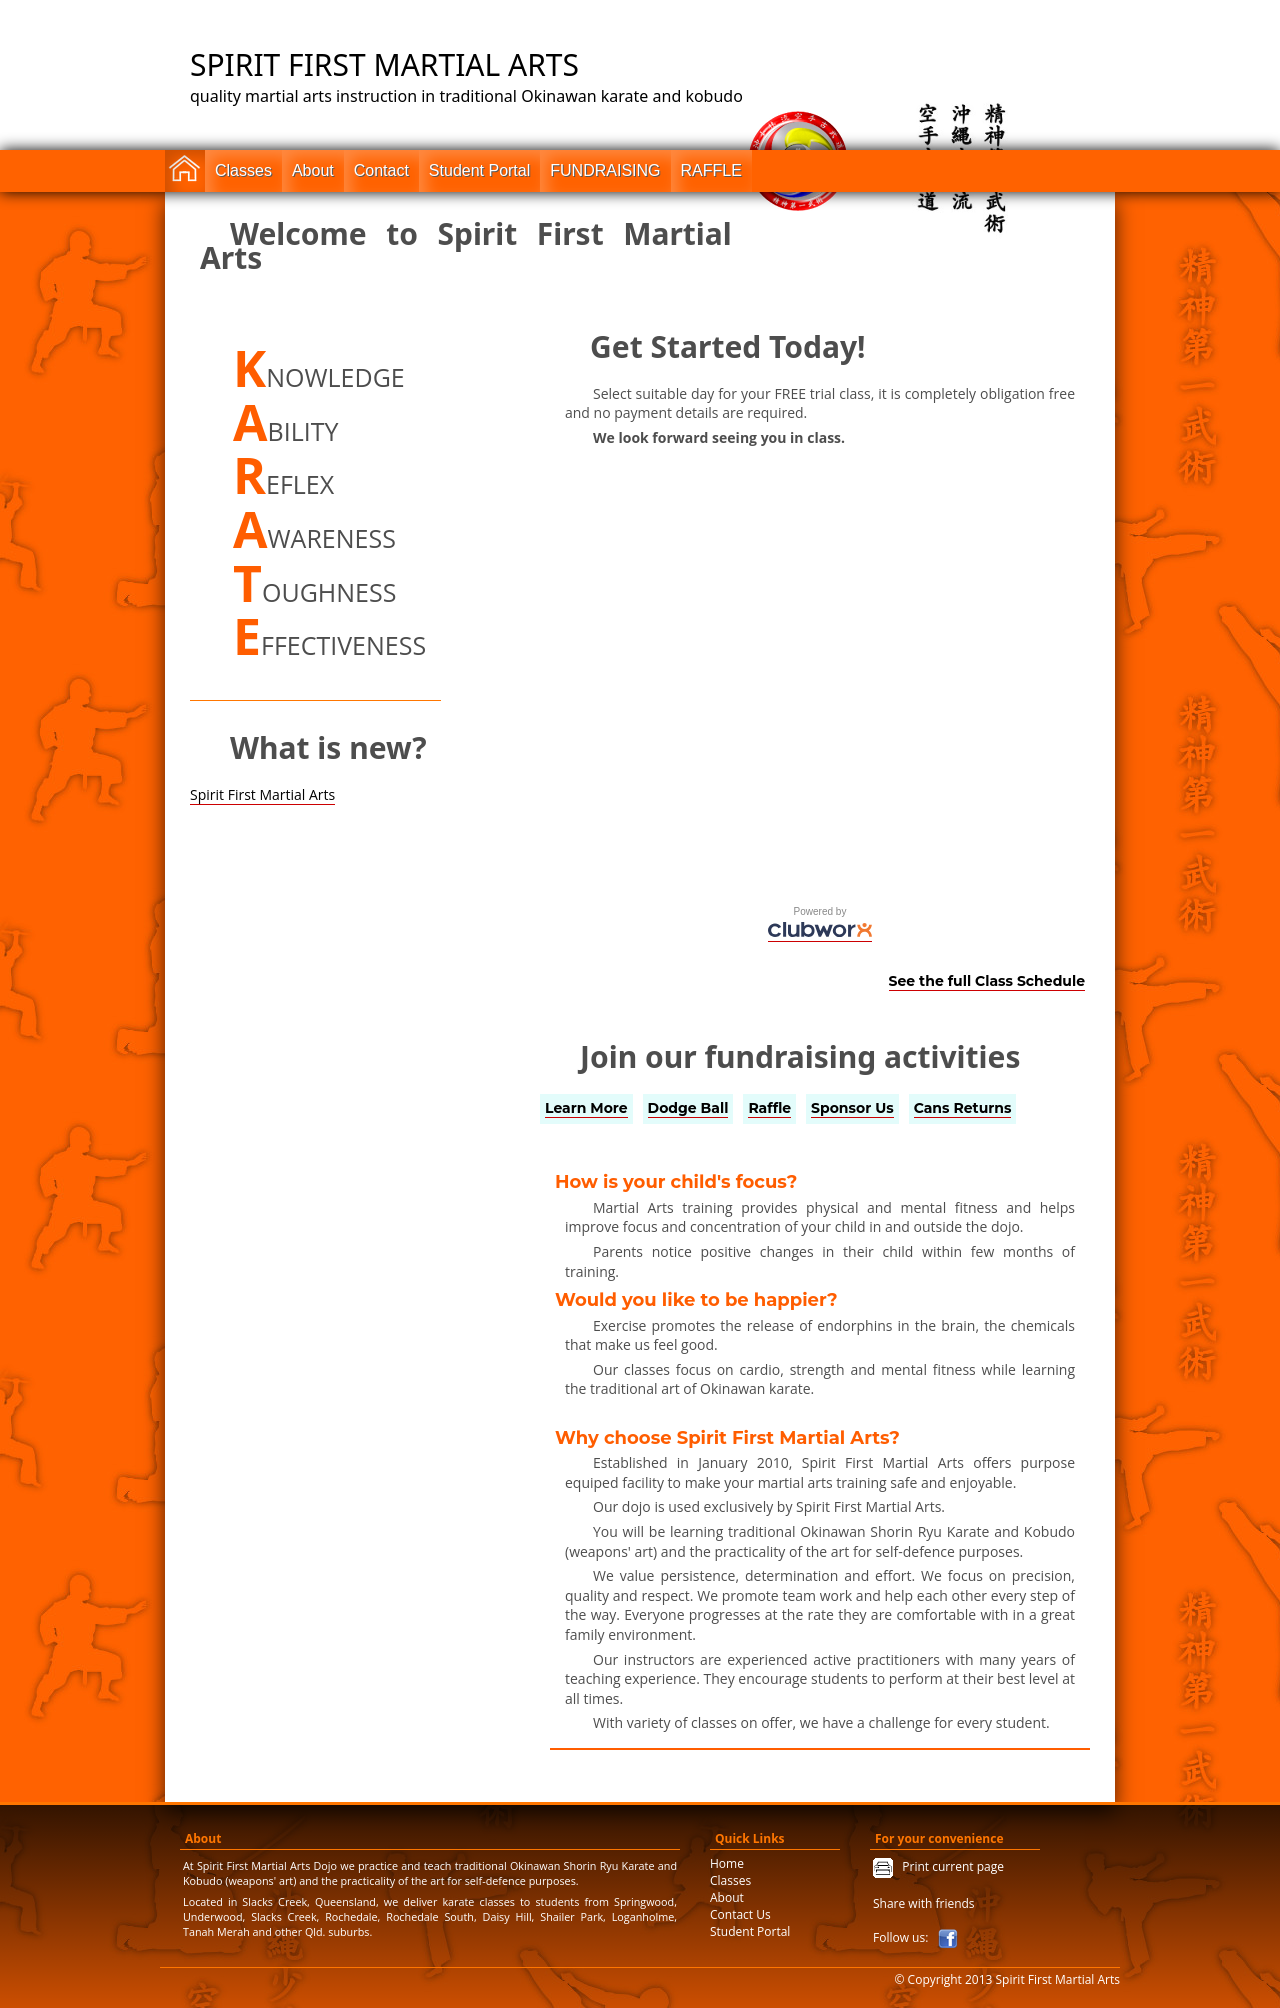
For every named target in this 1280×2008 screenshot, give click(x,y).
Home (727, 1863)
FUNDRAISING (605, 170)
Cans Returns (963, 1108)
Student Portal (479, 170)
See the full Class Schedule (987, 981)
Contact (381, 170)
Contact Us (740, 1914)
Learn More (586, 1108)
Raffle (769, 1108)
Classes (243, 170)
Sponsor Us (852, 1108)
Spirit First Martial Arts (262, 794)
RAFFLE (711, 170)
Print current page (948, 1866)
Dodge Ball (688, 1108)
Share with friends (924, 1903)
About (313, 170)
